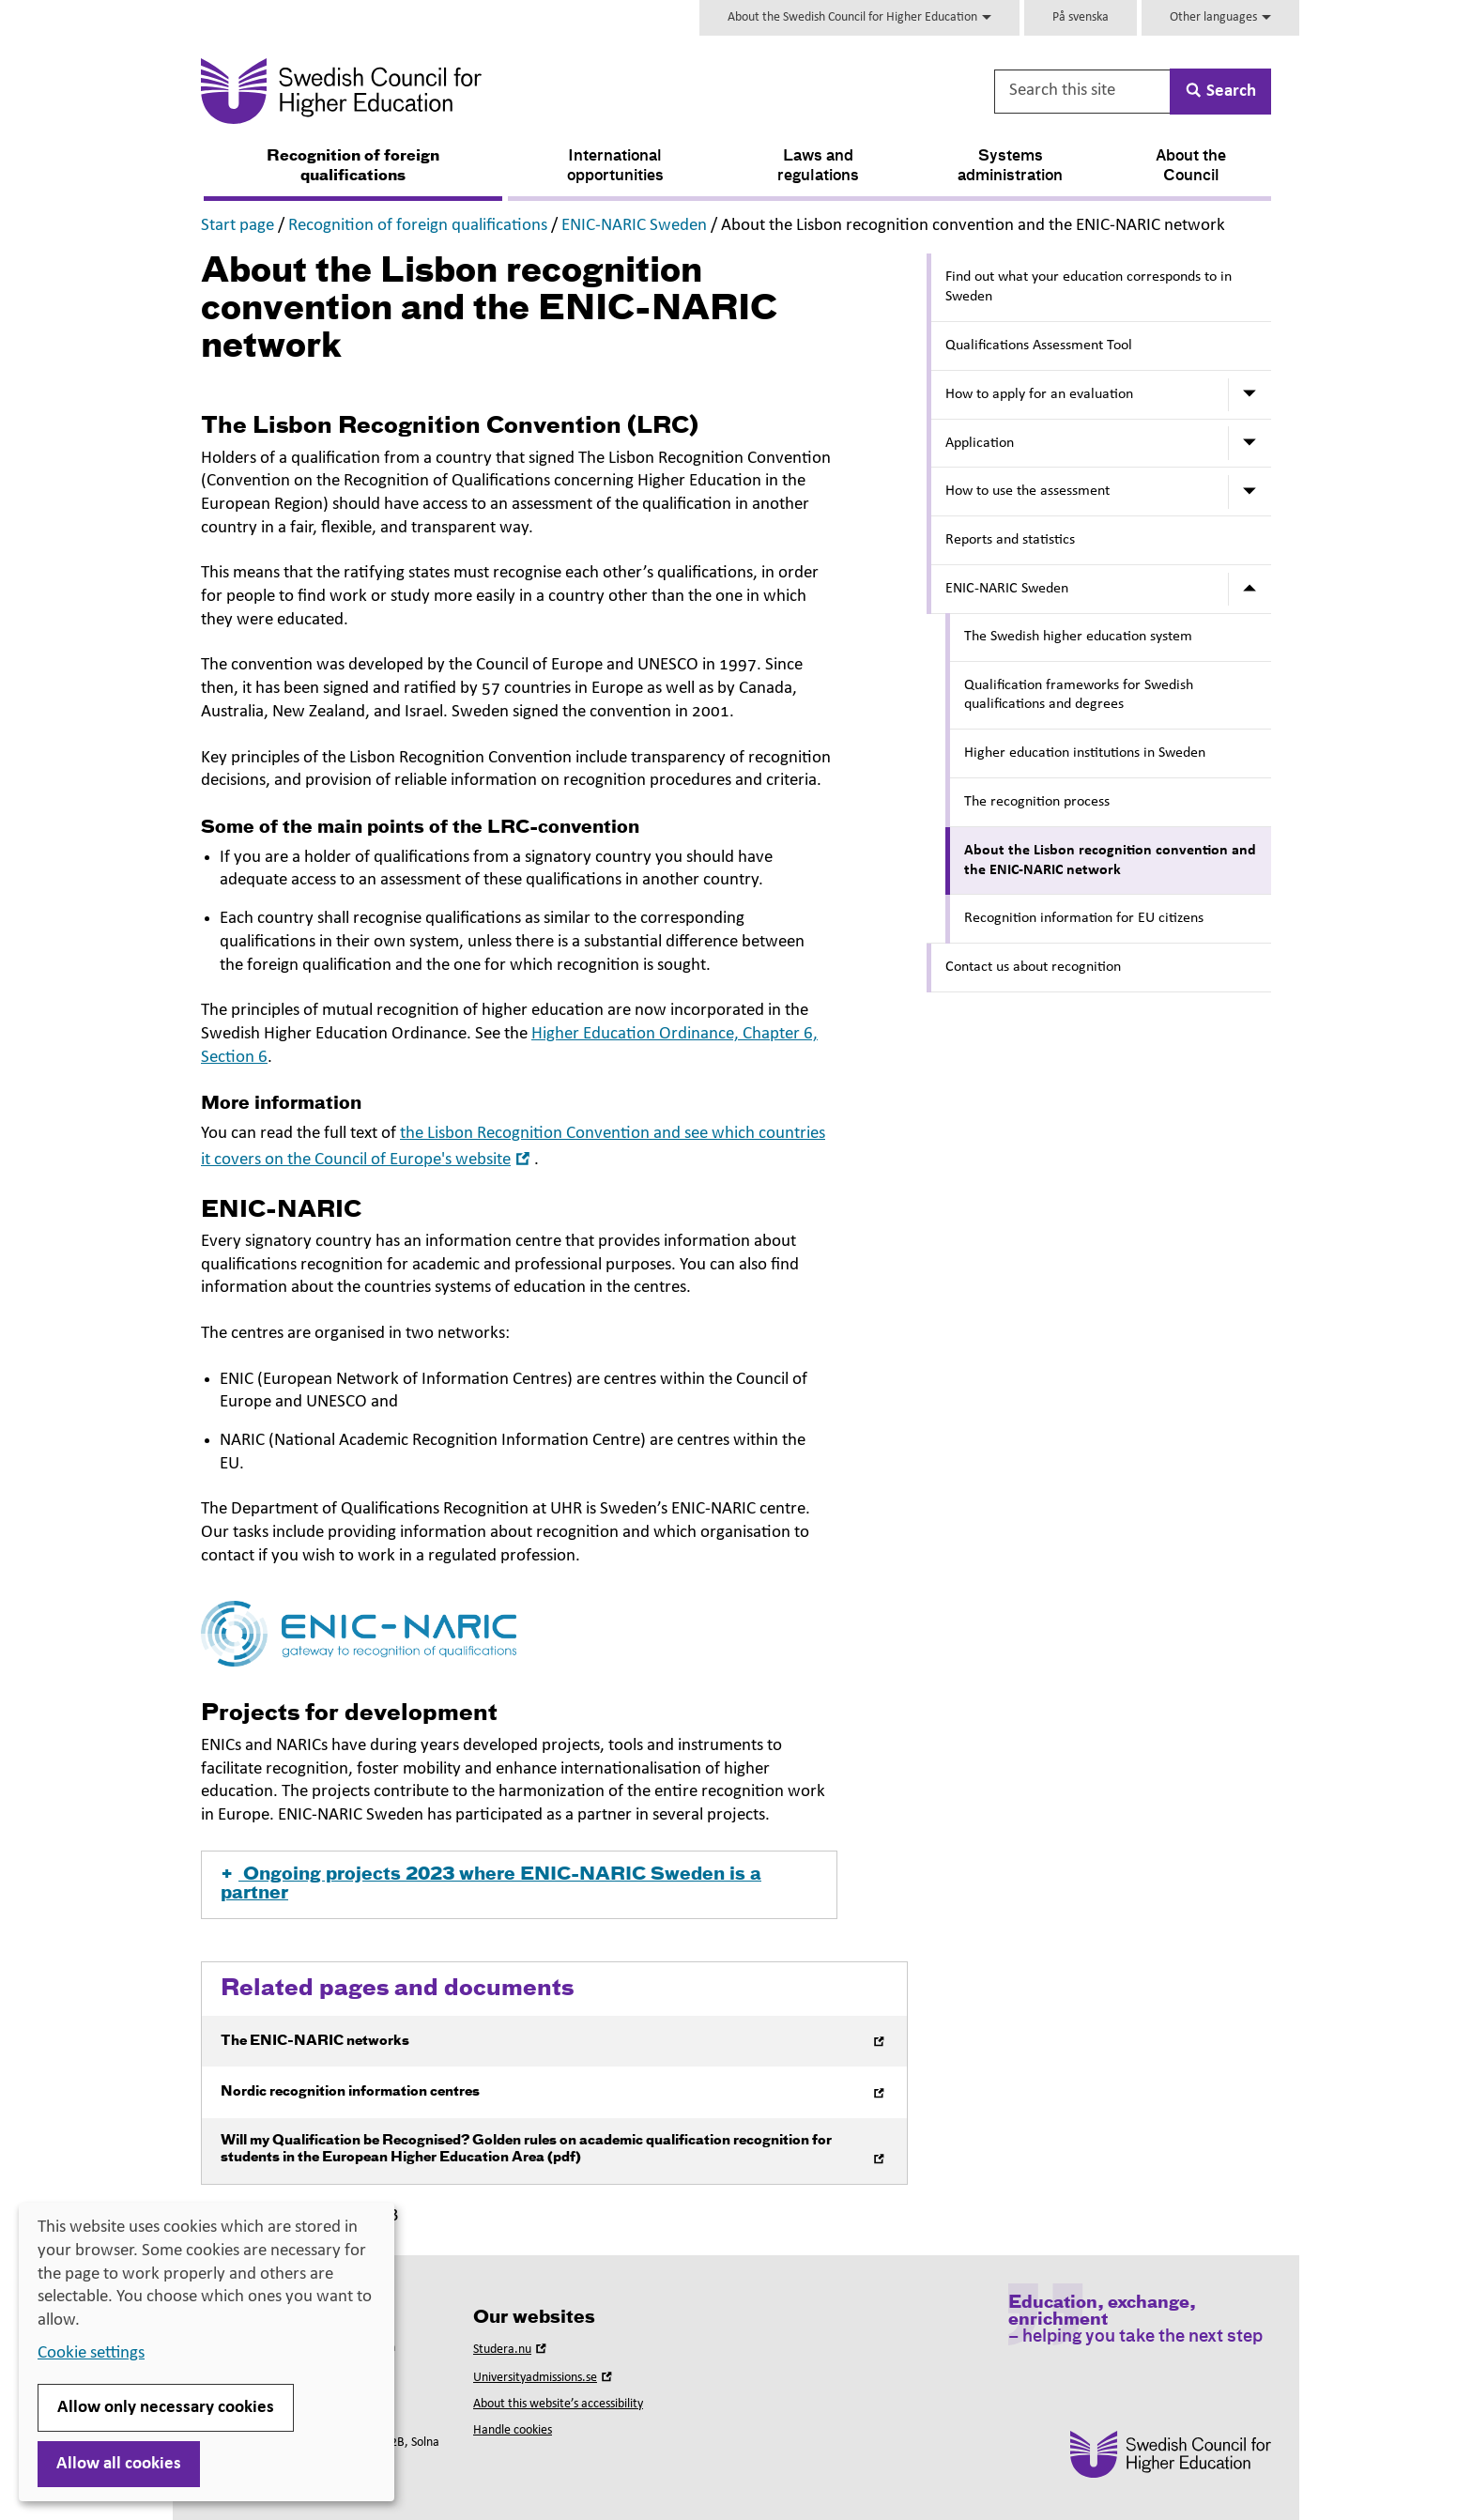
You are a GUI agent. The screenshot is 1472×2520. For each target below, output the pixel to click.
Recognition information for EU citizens (1084, 918)
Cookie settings (91, 2353)
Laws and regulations (818, 166)
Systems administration (1010, 166)
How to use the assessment (1027, 491)
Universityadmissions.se (544, 2378)
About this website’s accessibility (558, 2404)
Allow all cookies (118, 2464)
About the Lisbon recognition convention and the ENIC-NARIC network (1110, 860)
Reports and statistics (1010, 539)
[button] (519, 1885)
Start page (237, 226)
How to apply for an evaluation (1039, 394)
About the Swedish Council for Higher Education (859, 17)
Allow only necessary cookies (165, 2408)
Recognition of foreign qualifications (353, 166)
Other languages (1220, 17)
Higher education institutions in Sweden (1084, 753)
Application (979, 443)
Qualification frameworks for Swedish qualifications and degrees (1078, 695)
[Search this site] (1083, 91)
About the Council (1191, 166)
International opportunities (615, 166)
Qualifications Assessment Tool (1038, 345)
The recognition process (1037, 801)
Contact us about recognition (1033, 967)
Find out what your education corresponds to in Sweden (1088, 286)
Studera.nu (511, 2350)
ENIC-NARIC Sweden (634, 226)
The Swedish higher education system (1078, 636)
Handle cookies (512, 2430)
